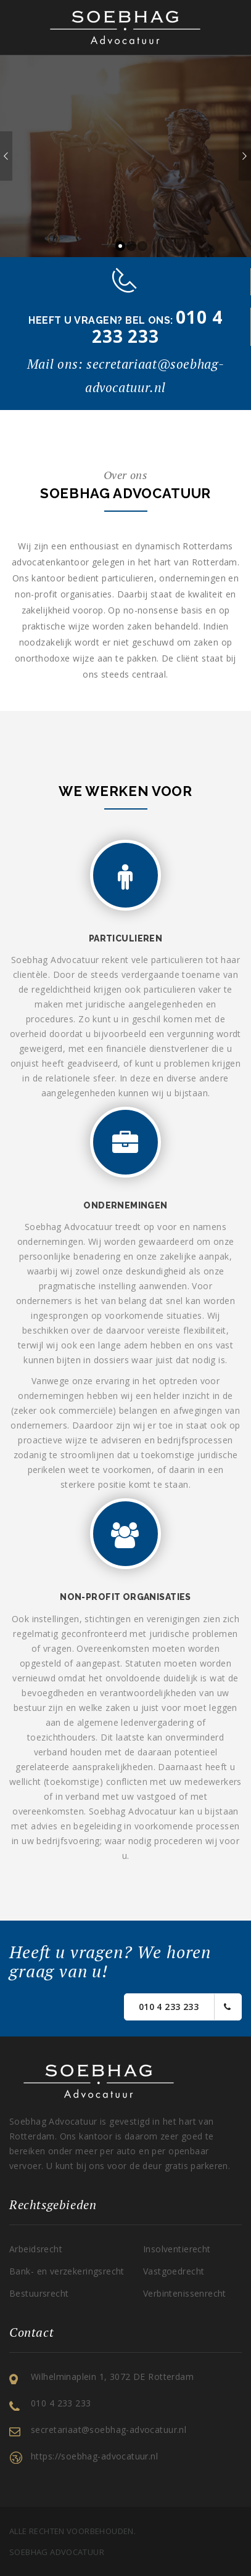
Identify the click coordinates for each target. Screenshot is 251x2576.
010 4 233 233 (185, 2007)
